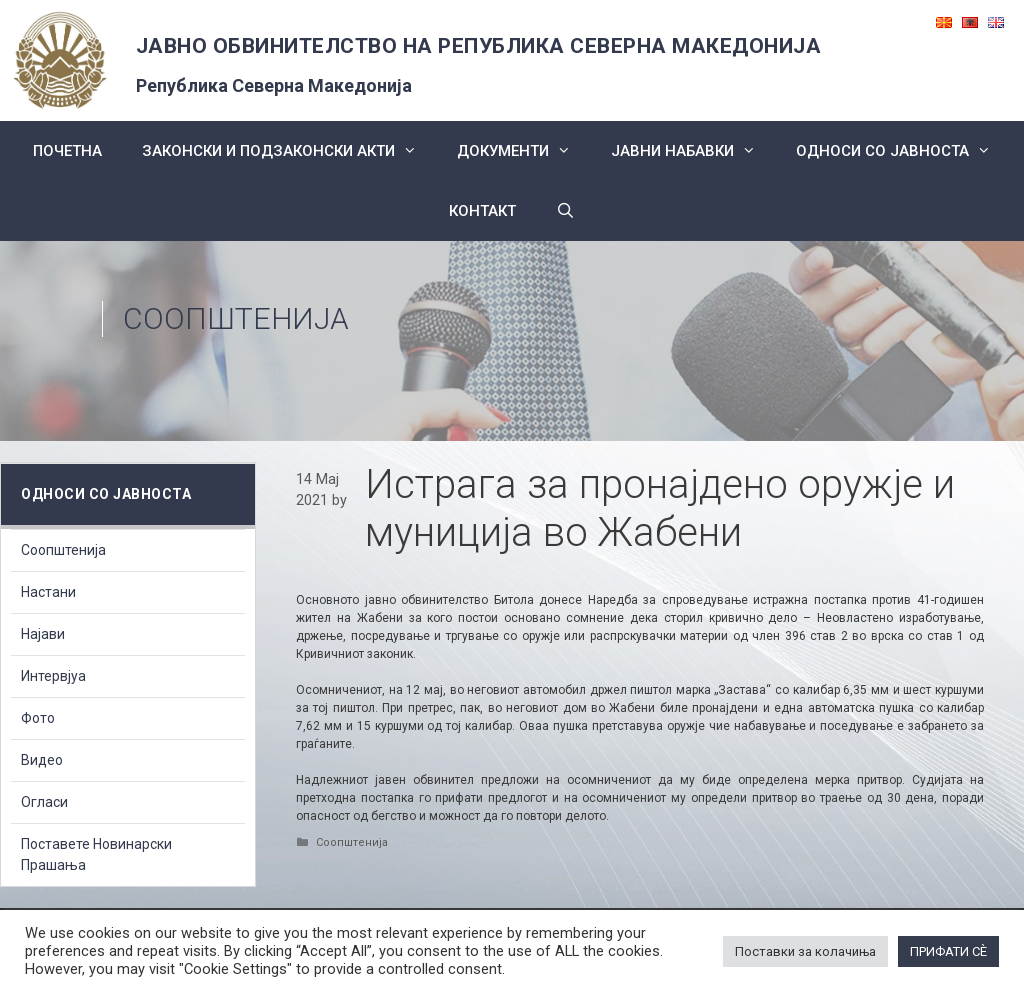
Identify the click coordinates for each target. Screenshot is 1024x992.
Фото (38, 718)
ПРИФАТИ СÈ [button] (948, 951)
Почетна (67, 151)
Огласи (44, 802)
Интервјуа (53, 676)
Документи (524, 151)
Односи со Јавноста (903, 151)
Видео (42, 760)
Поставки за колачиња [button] (805, 951)
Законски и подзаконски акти (289, 151)
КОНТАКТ (482, 211)
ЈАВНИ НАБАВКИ (693, 151)
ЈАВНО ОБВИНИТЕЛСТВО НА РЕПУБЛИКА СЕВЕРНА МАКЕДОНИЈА (479, 46)
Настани (48, 592)
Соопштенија (236, 318)
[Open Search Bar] (565, 211)
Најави (43, 634)
